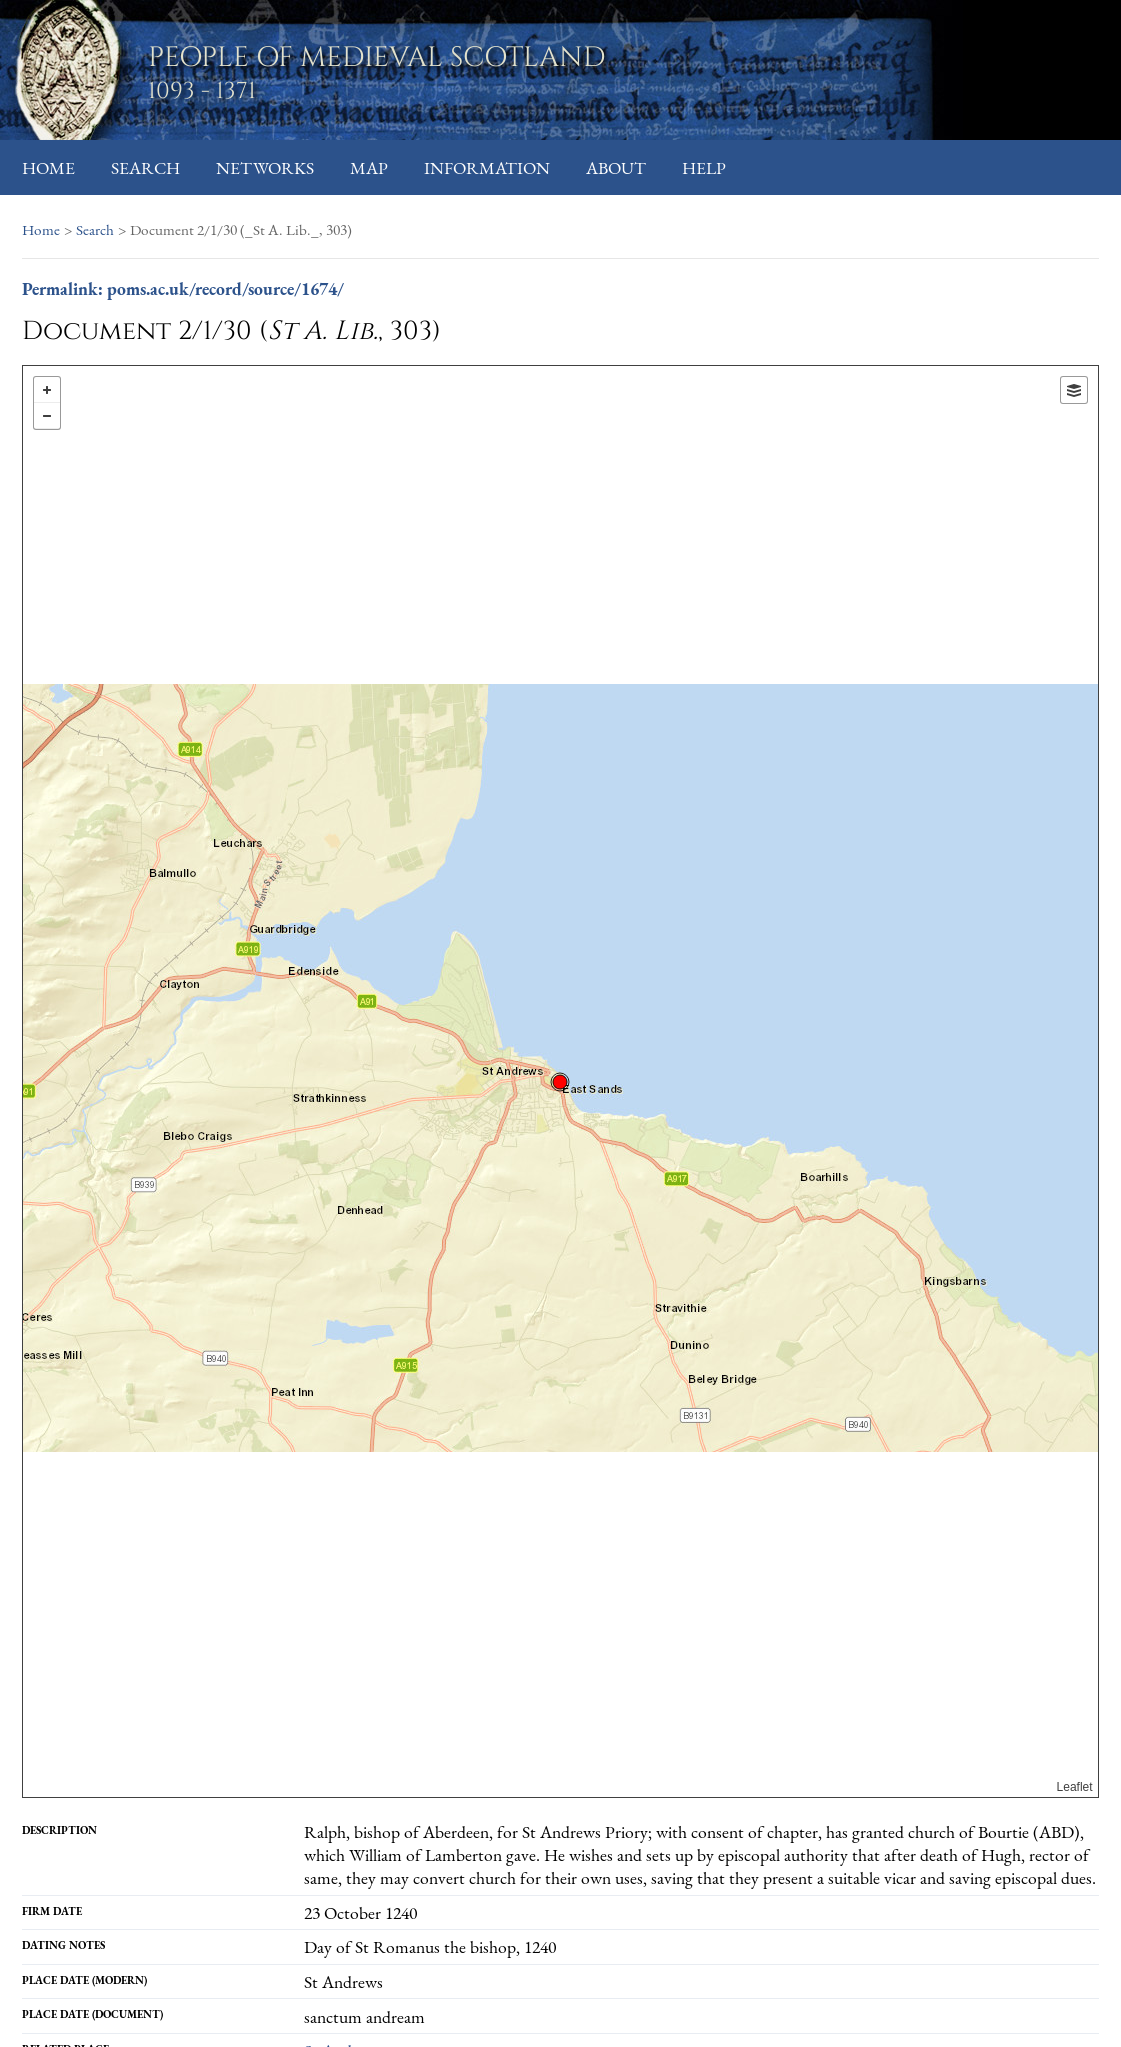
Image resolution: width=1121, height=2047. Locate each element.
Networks (265, 167)
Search (145, 167)
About (616, 167)
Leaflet (1075, 1787)
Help (704, 167)
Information (487, 167)
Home (48, 167)
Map (369, 167)
